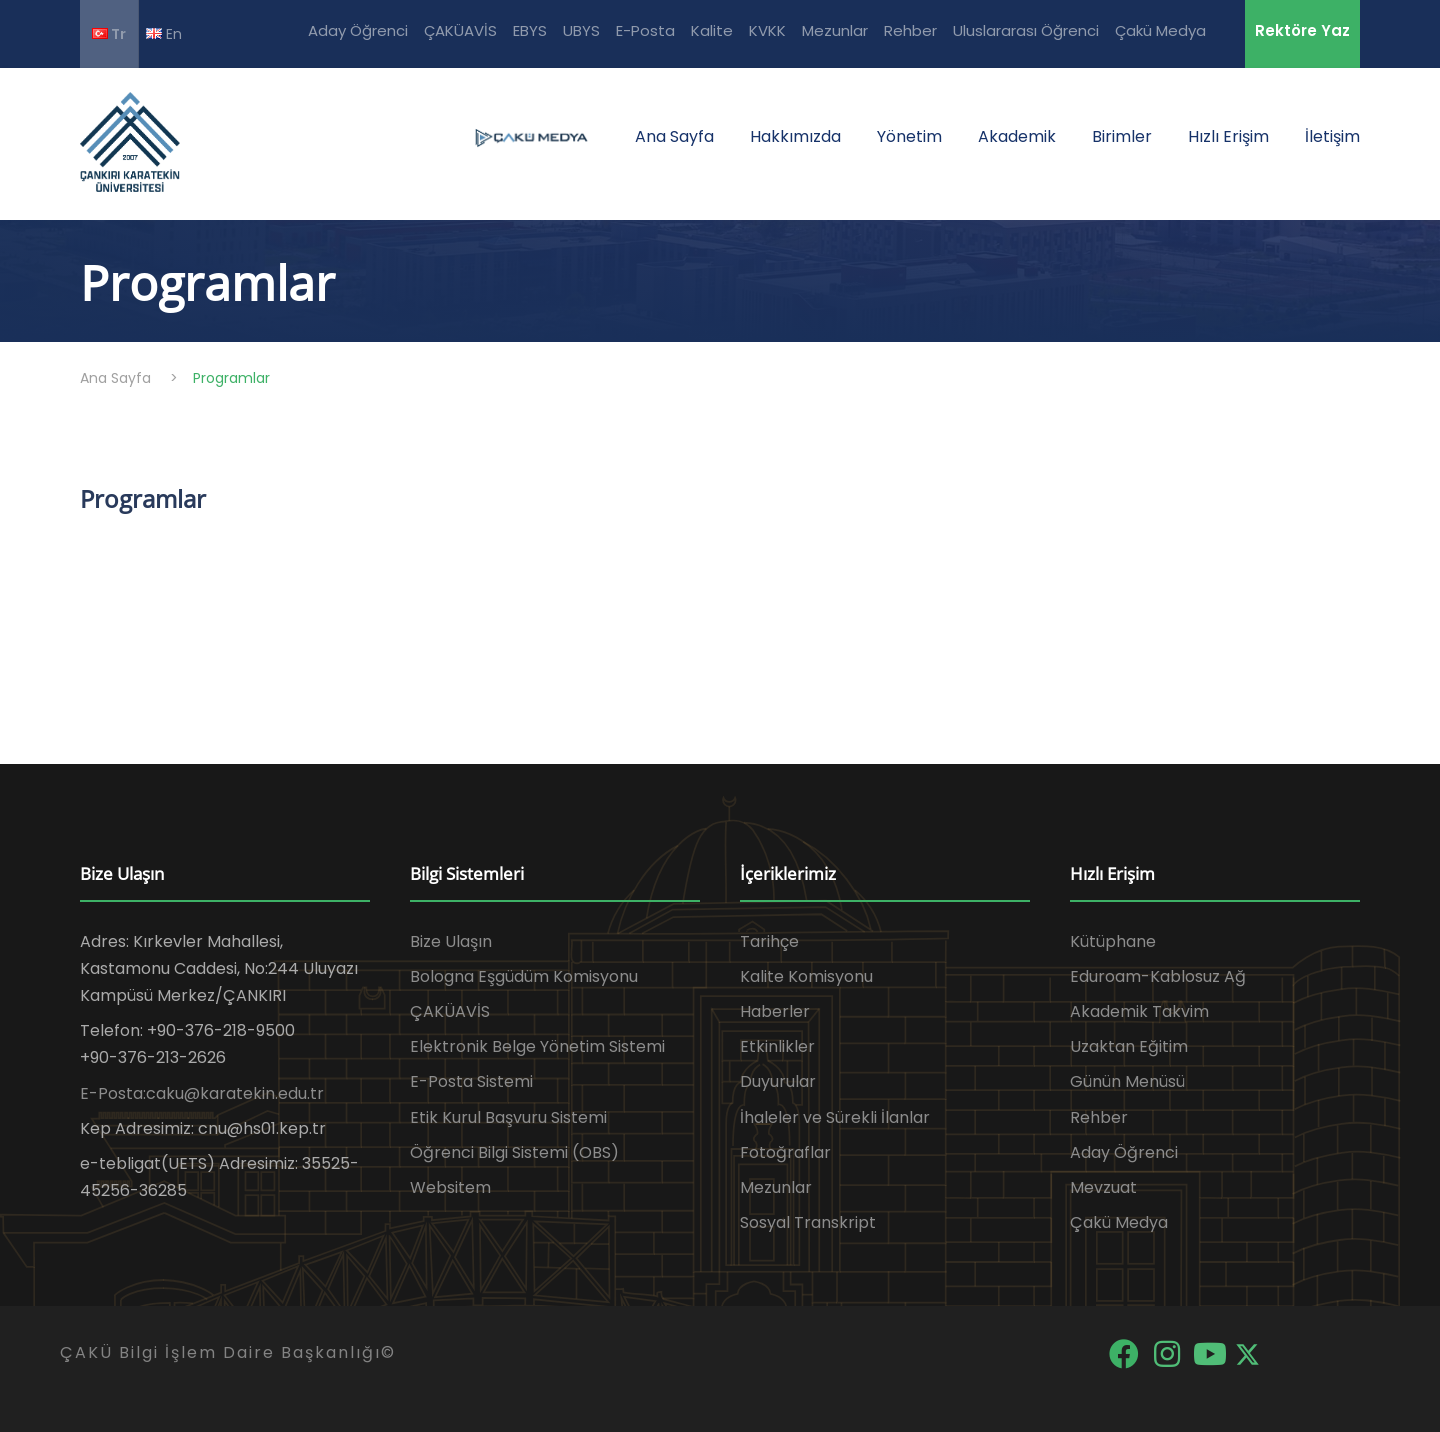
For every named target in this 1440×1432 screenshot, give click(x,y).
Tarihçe (769, 941)
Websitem (450, 1187)
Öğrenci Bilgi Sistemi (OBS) (514, 1152)
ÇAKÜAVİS (460, 30)
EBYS (530, 30)
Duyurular (778, 1081)
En (164, 33)
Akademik (1017, 136)
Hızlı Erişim (1228, 136)
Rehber (910, 30)
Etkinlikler (777, 1046)
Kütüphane (1113, 941)
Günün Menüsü (1127, 1081)
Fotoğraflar (785, 1152)
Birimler (1122, 136)
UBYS (581, 30)
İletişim (1332, 136)
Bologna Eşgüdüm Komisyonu (524, 976)
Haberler (775, 1011)
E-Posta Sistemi (471, 1081)
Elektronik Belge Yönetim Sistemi (537, 1046)
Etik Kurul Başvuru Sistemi (508, 1117)
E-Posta (645, 30)
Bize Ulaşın (451, 941)
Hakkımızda (795, 136)
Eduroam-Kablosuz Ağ (1158, 976)
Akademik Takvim (1139, 1011)
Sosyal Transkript (808, 1222)
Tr (109, 34)
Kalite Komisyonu (806, 976)
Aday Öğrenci (358, 30)
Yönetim (909, 136)
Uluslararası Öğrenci (1026, 30)
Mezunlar (835, 30)
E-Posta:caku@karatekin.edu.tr (202, 1093)
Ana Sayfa (674, 136)
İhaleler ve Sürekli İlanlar (835, 1117)
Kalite (712, 30)
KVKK (767, 30)
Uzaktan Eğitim (1129, 1046)
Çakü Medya (1160, 30)
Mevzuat (1103, 1187)
